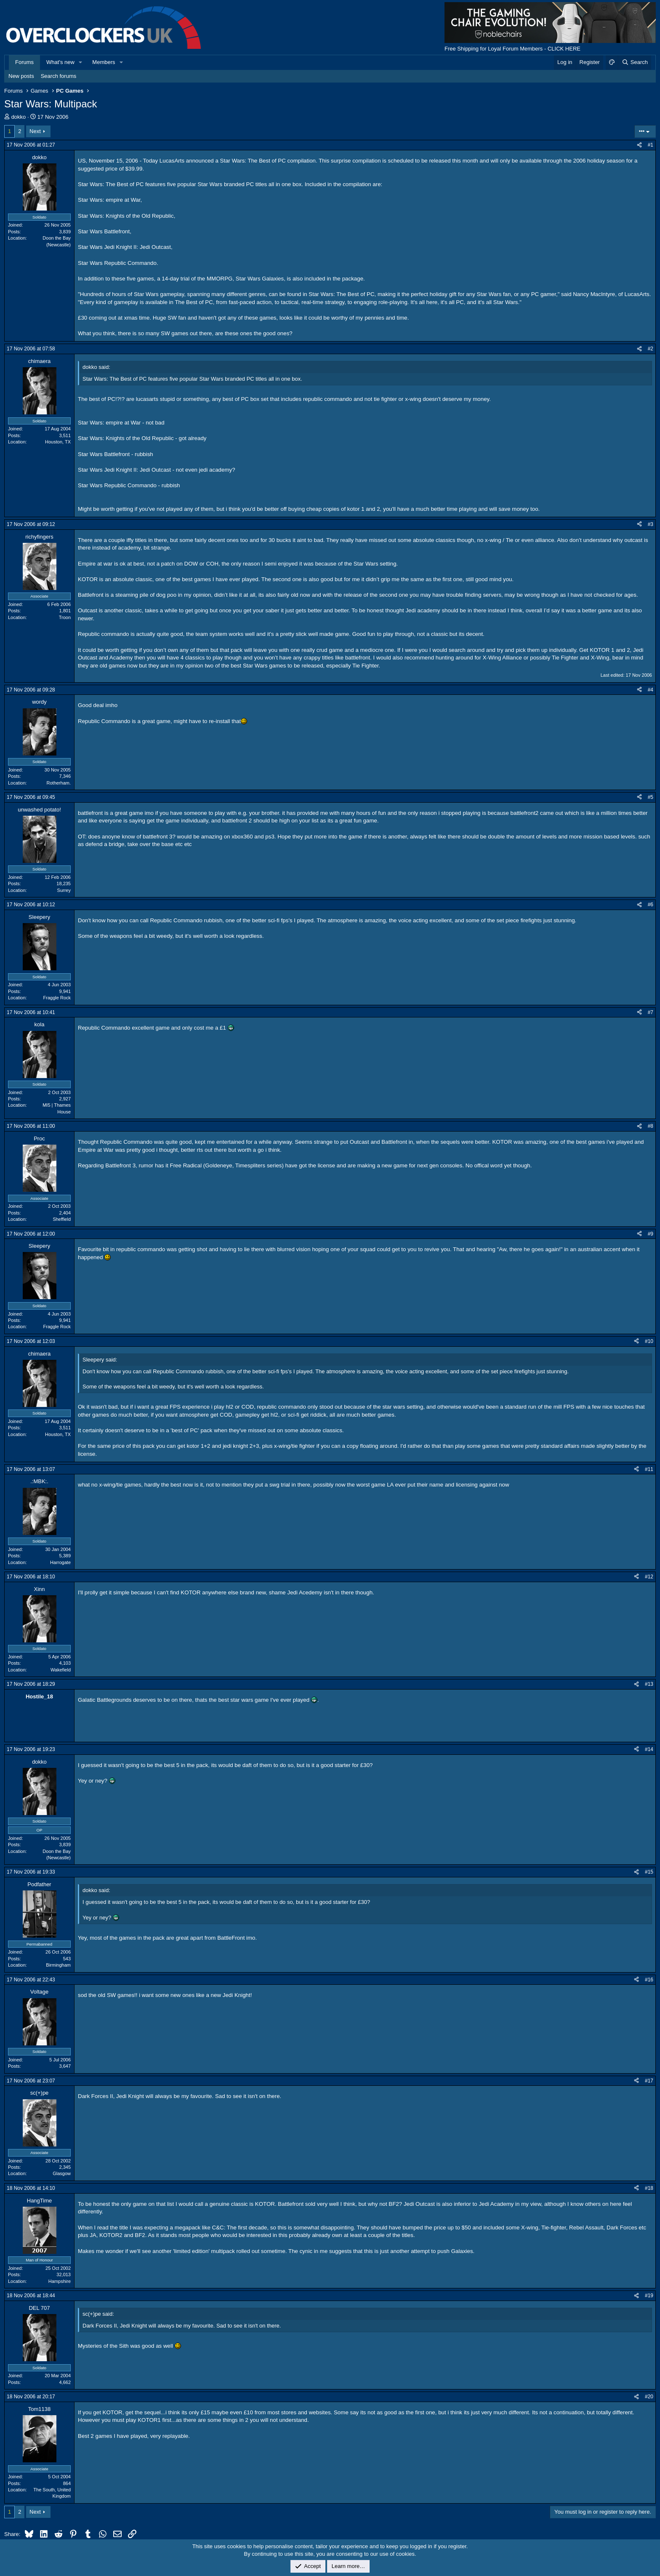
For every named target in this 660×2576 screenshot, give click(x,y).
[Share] (639, 145)
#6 (650, 905)
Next (35, 131)
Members (103, 62)
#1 (650, 145)
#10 (649, 1341)
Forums (24, 62)
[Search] (634, 62)
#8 (650, 1126)
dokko (18, 117)
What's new (60, 62)
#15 (649, 1872)
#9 (650, 1234)
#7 (650, 1012)
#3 (650, 524)
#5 (650, 797)
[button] (80, 62)
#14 (649, 1749)
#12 (649, 1577)
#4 (650, 690)
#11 (649, 1469)
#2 (650, 349)
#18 (649, 2188)
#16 (649, 1980)
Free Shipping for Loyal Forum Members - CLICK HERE (512, 48)
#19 (649, 2295)
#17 (649, 2081)
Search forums (59, 76)
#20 (649, 2397)
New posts (21, 76)
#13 (649, 1684)
